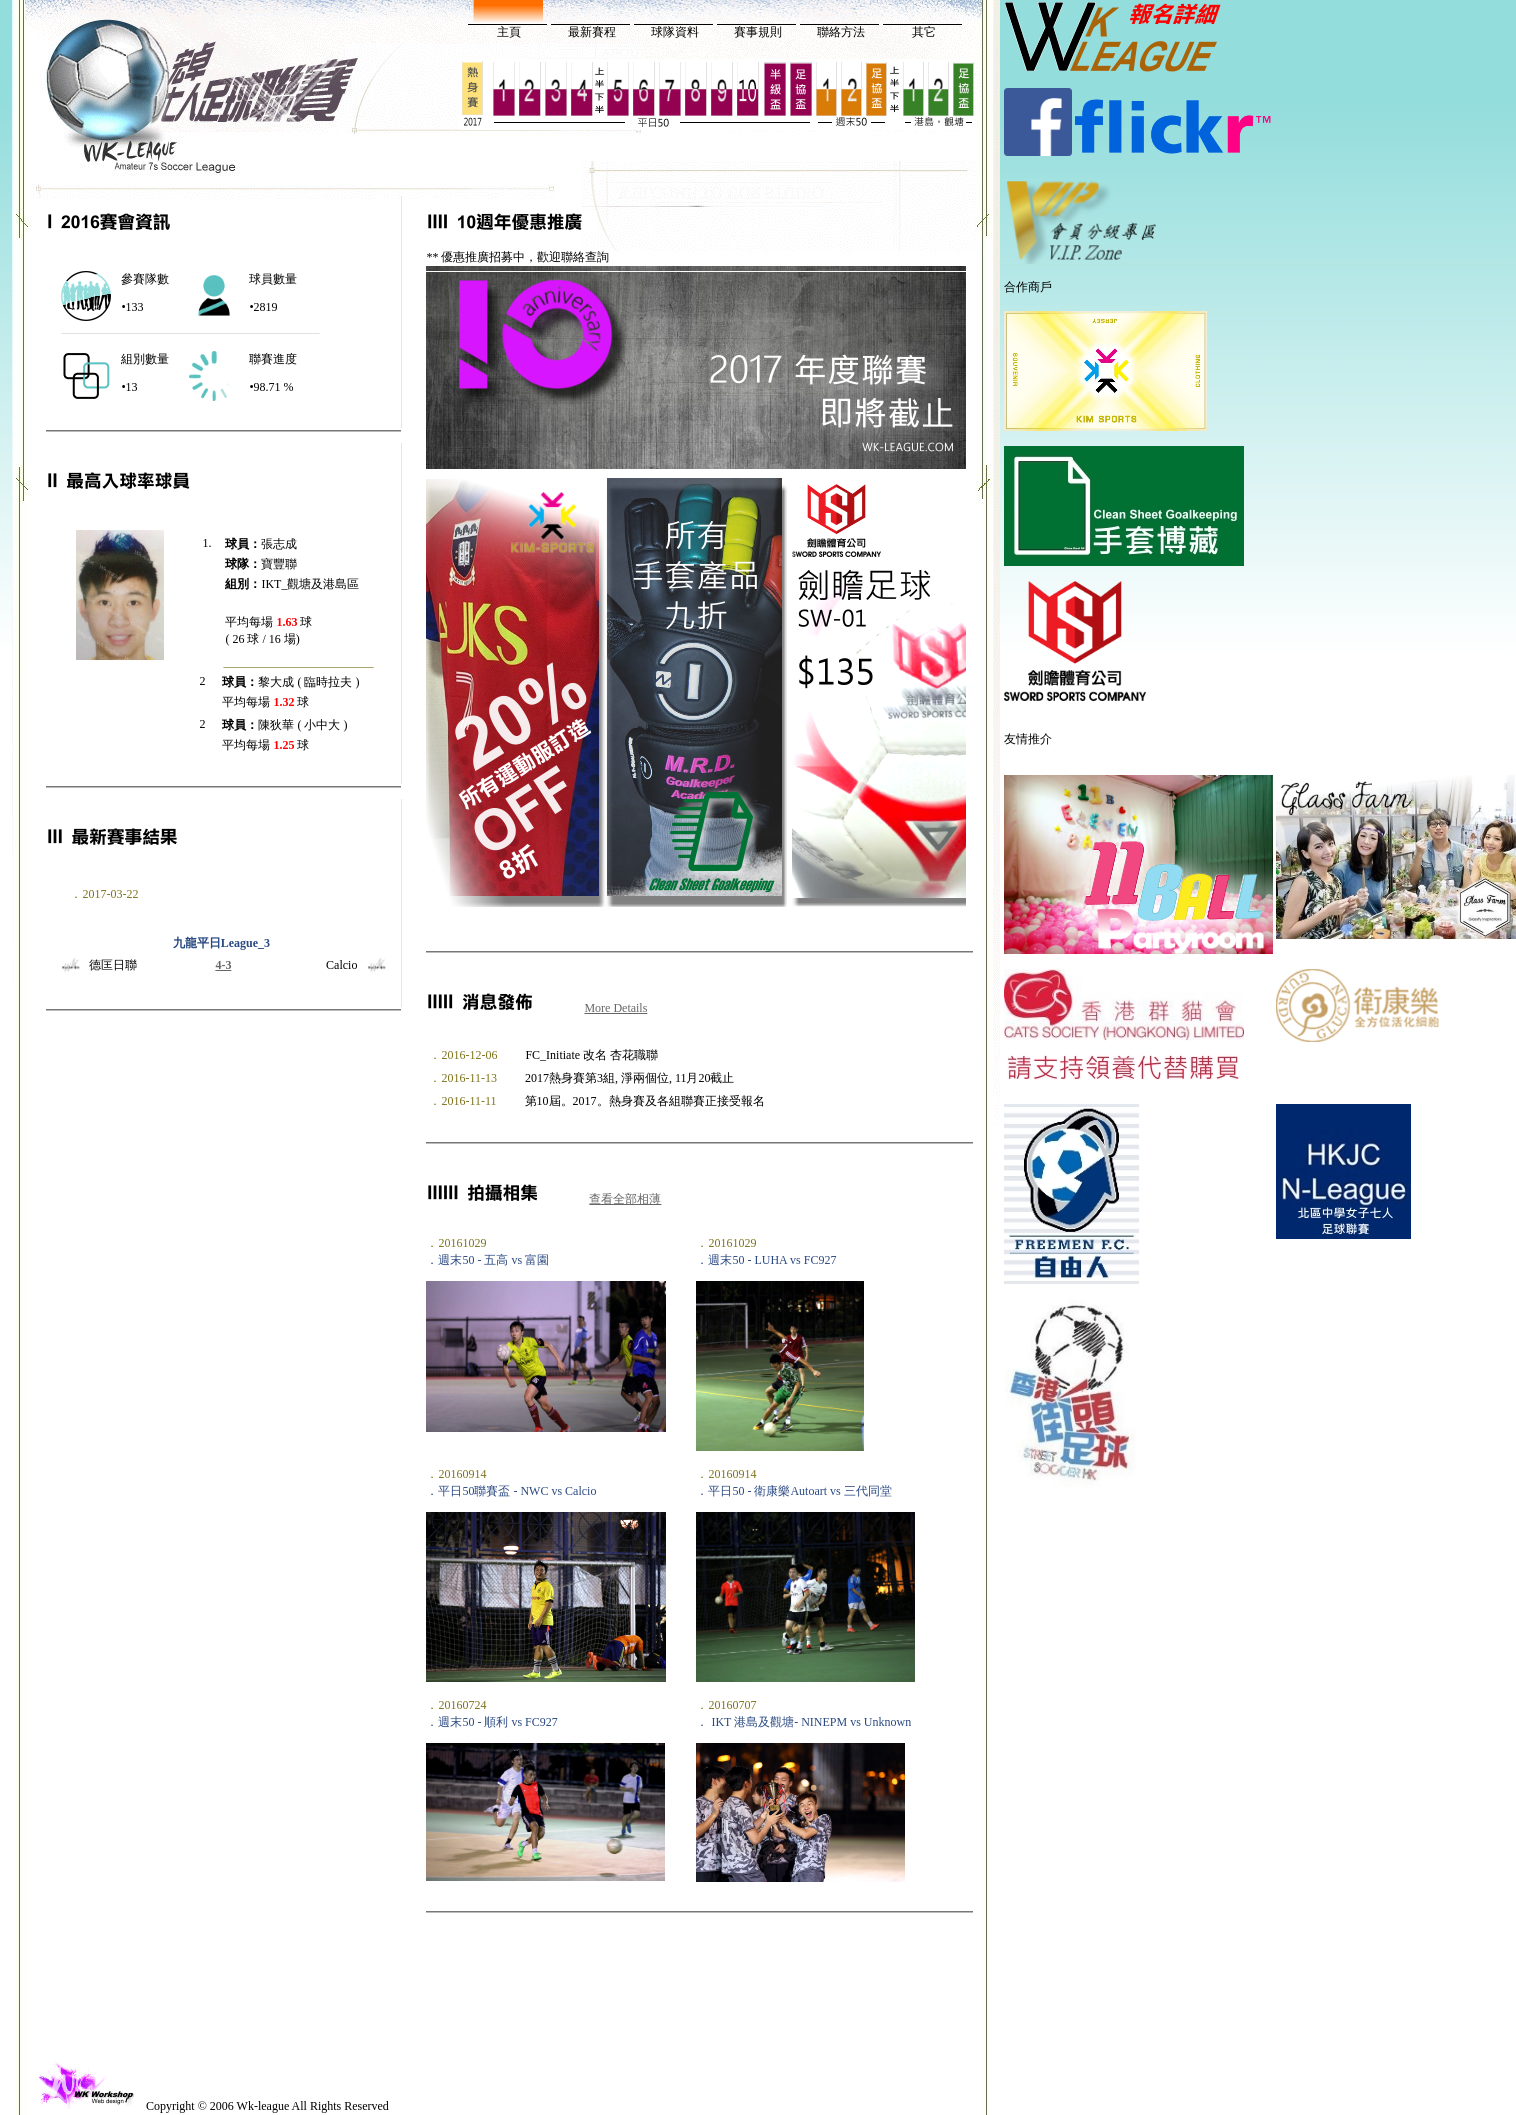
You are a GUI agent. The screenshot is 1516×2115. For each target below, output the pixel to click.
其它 (924, 32)
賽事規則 (758, 32)
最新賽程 (592, 32)
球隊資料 (675, 32)
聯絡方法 (841, 32)
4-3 (223, 965)
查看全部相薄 (625, 1199)
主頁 (509, 32)
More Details (615, 1008)
